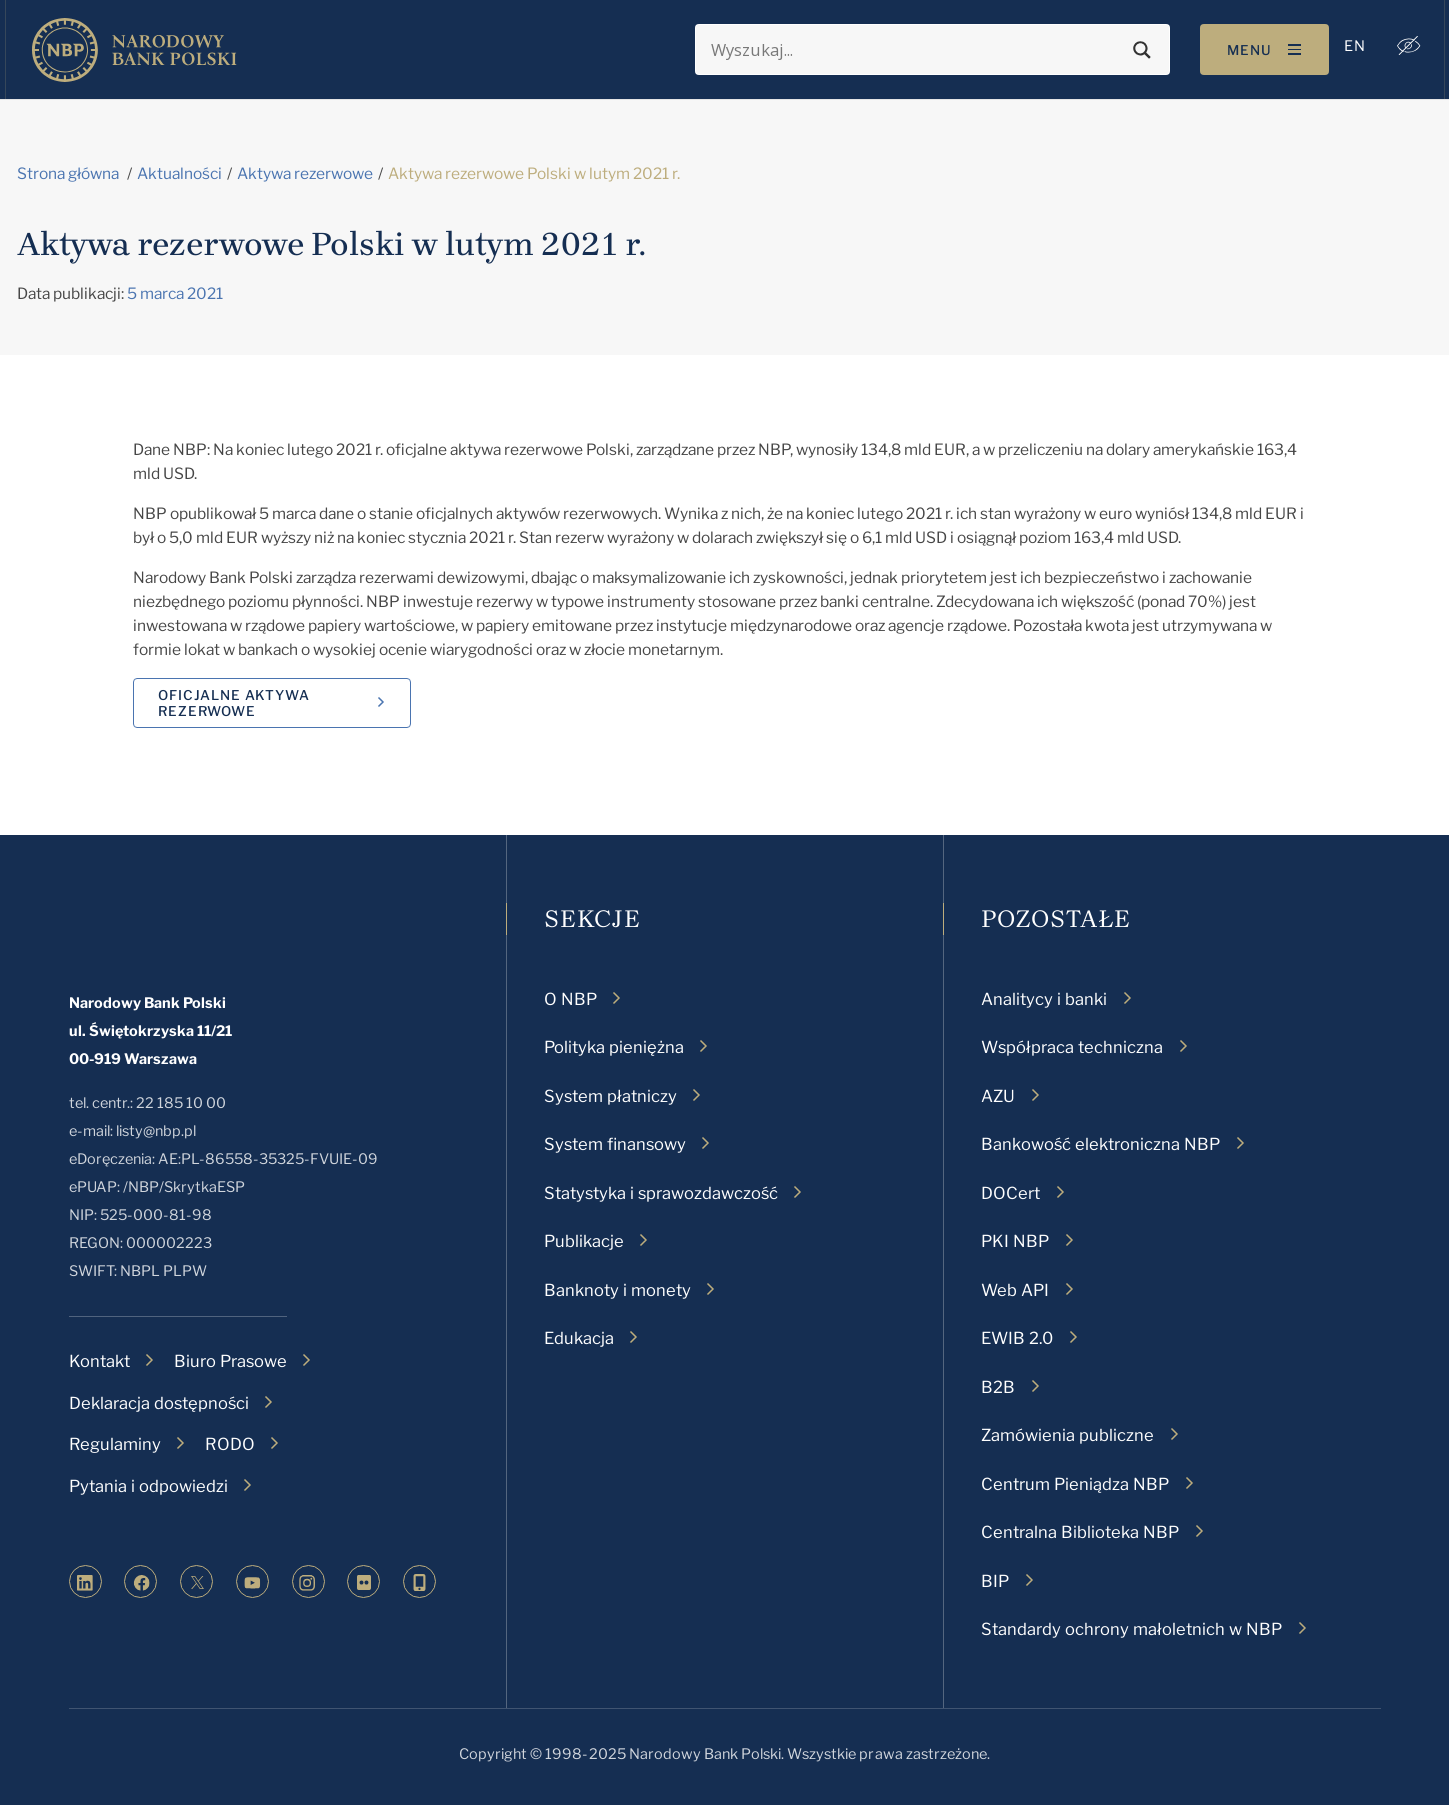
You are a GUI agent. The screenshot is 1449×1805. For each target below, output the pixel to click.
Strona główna (68, 173)
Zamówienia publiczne (1067, 1435)
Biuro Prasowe (230, 1361)
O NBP (570, 999)
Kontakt (99, 1361)
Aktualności (179, 173)
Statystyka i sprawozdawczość (661, 1193)
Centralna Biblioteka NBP (1080, 1532)
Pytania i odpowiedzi (148, 1486)
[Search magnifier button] (1139, 50)
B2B (998, 1387)
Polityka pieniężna (614, 1047)
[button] (1405, 46)
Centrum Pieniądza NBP (1075, 1484)
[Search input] (913, 50)
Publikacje (584, 1241)
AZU (998, 1096)
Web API (1015, 1290)
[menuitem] (1351, 46)
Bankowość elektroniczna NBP (1100, 1144)
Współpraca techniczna (1072, 1047)
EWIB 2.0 (1017, 1338)
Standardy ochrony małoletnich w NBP (1131, 1629)
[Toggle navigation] (1260, 49)
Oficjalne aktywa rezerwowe (233, 703)
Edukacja (579, 1338)
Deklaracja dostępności (159, 1403)
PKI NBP (1015, 1241)
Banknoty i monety (617, 1290)
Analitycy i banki (1044, 999)
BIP (995, 1581)
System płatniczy (610, 1096)
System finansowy (615, 1144)
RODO (230, 1444)
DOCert (1010, 1193)
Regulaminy (115, 1444)
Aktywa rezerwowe (305, 173)
